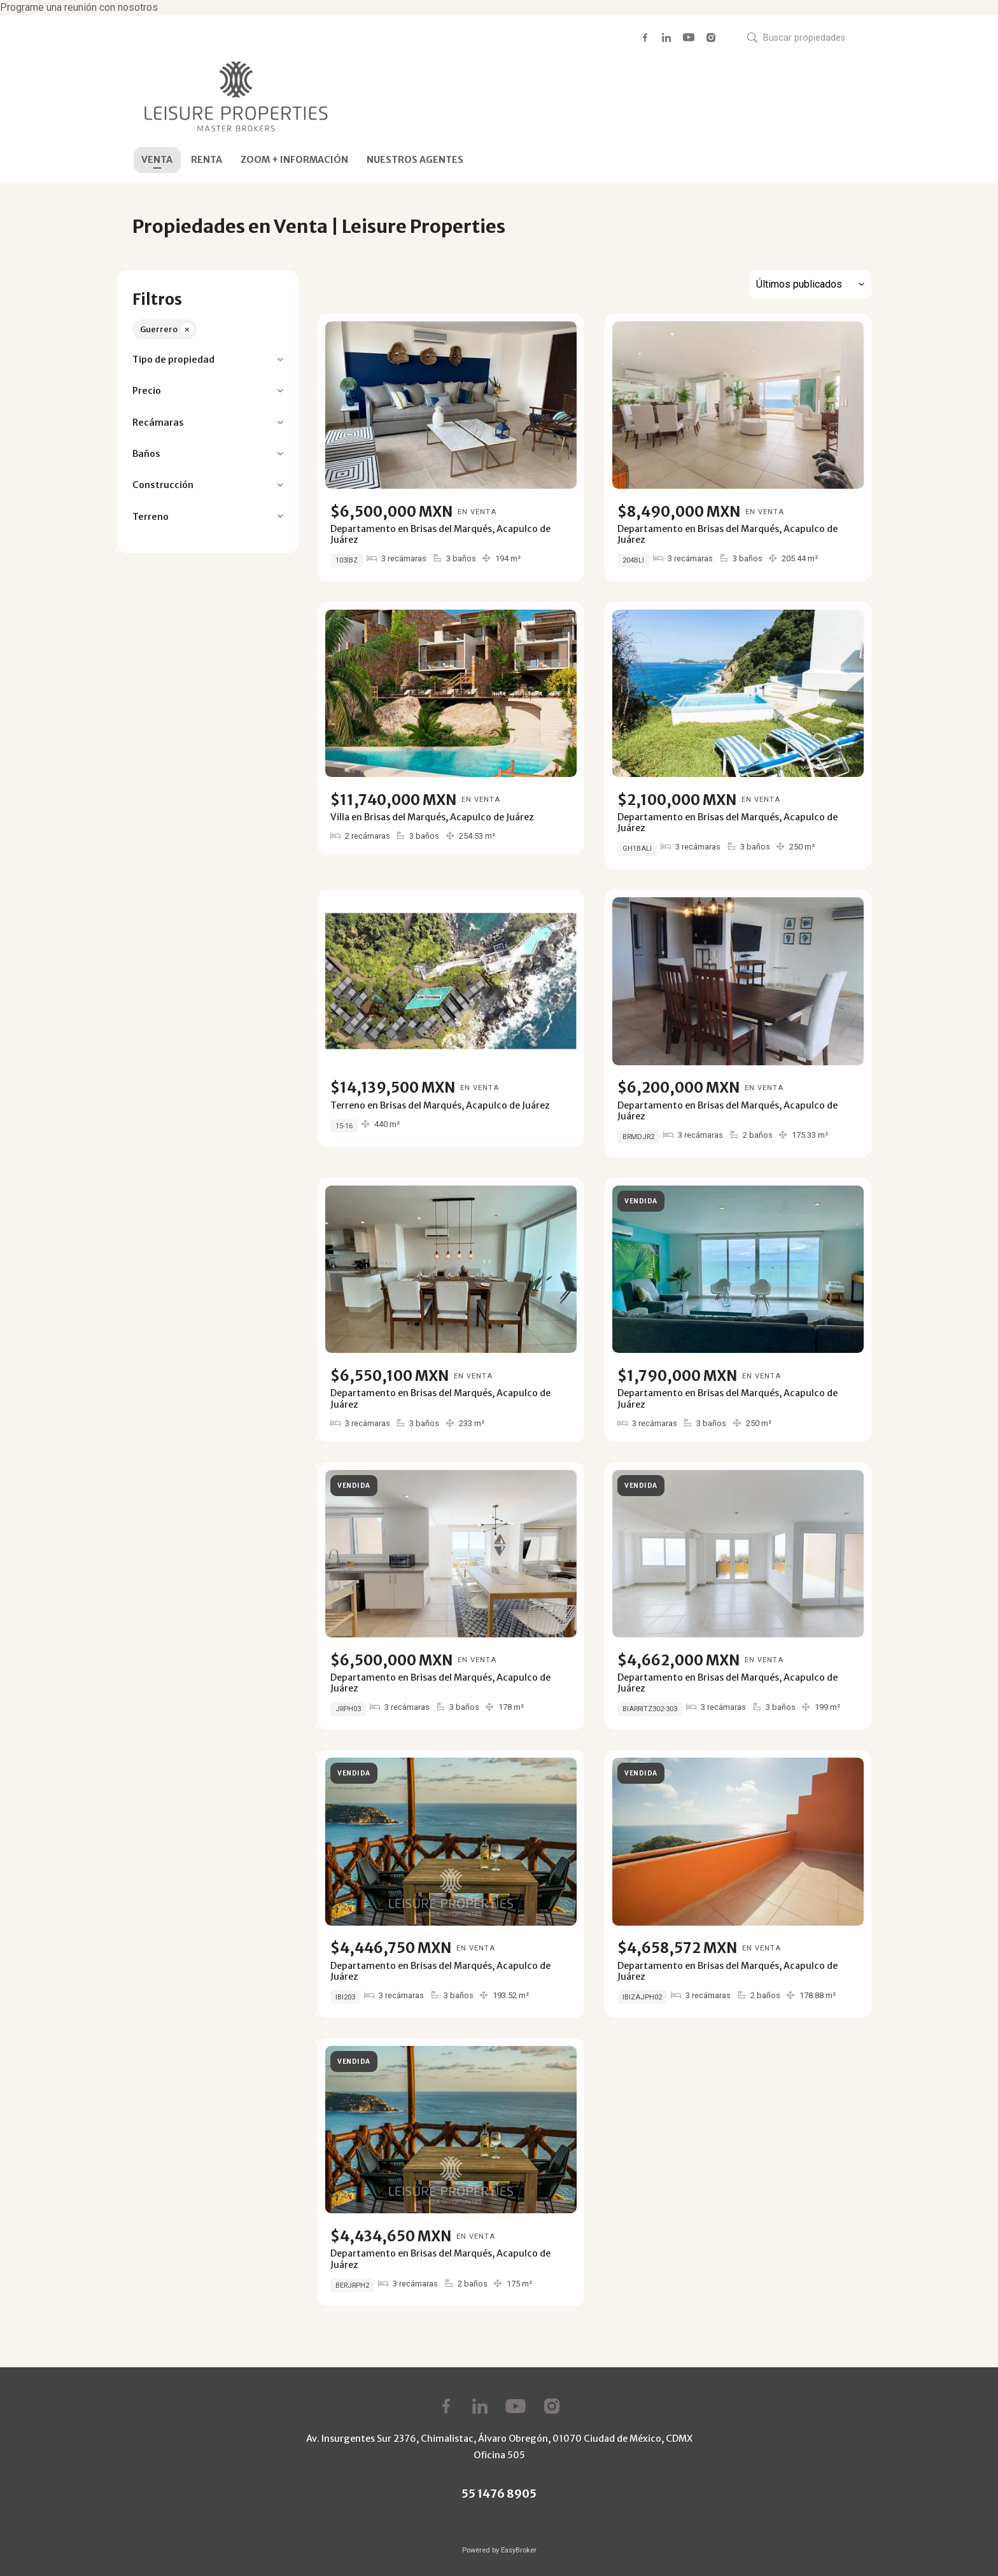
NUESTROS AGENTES (415, 159)
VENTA (156, 159)
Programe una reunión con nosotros (79, 7)
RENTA (206, 159)
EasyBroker (519, 2550)
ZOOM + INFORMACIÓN (294, 159)
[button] (207, 359)
